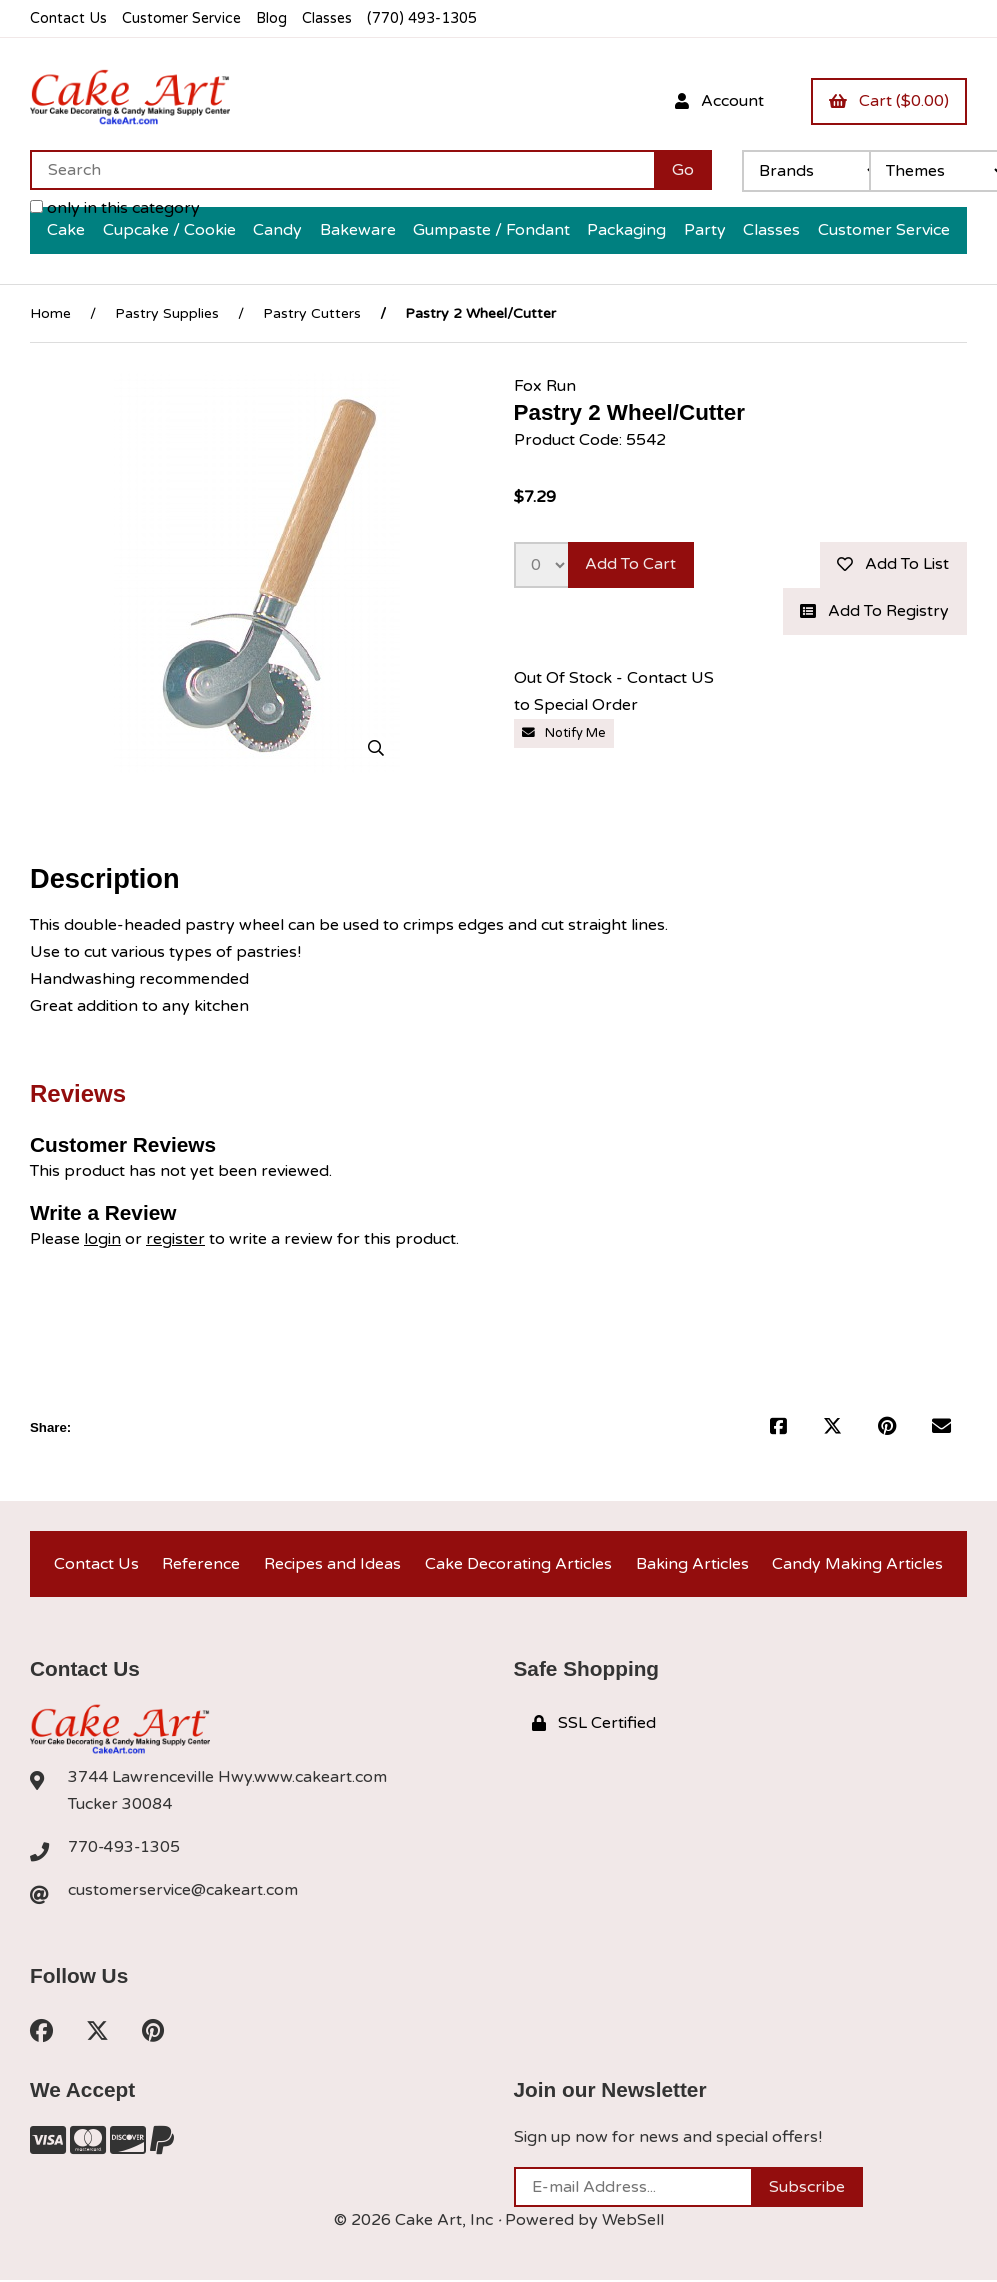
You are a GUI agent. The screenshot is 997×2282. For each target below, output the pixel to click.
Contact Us (68, 18)
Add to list (893, 565)
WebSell (633, 2222)
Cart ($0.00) (889, 101)
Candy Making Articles (857, 1564)
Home (50, 313)
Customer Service (183, 18)
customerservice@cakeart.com (183, 1892)
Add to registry (874, 612)
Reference (201, 1564)
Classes (331, 18)
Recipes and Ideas (332, 1564)
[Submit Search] (683, 170)
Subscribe (807, 2189)
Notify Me (564, 734)
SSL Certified (594, 1724)
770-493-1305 (125, 1849)
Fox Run (545, 386)
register (175, 1240)
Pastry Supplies (167, 313)
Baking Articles (692, 1564)
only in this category (115, 208)
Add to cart (631, 565)
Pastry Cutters (312, 313)
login (102, 1240)
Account (718, 101)
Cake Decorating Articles (518, 1564)
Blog (275, 18)
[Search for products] (342, 170)
